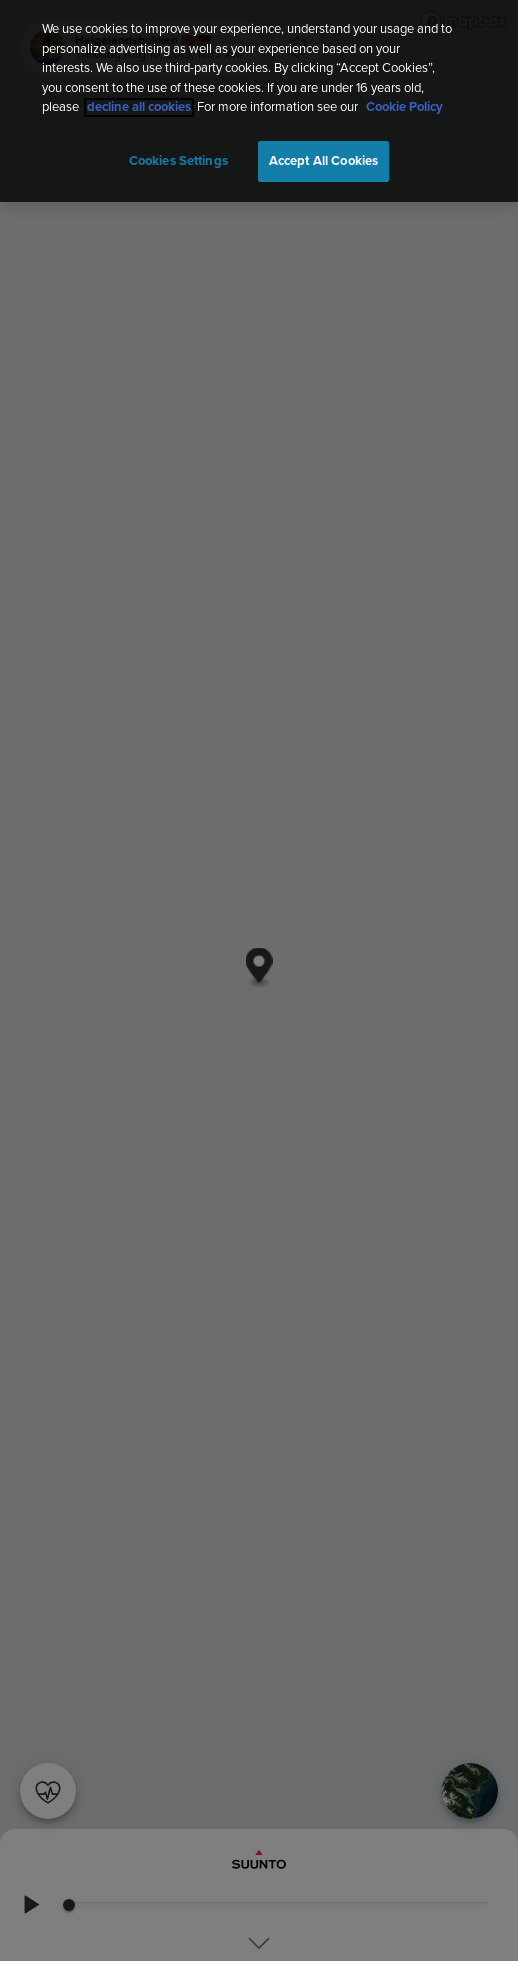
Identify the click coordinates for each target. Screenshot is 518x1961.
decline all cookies (139, 107)
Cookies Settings (178, 161)
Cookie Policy (404, 107)
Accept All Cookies (323, 161)
